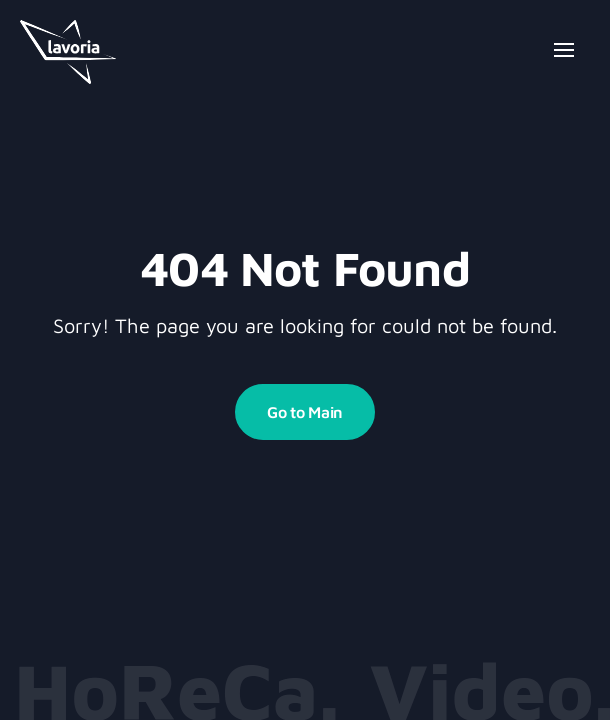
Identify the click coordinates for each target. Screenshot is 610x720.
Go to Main (305, 412)
